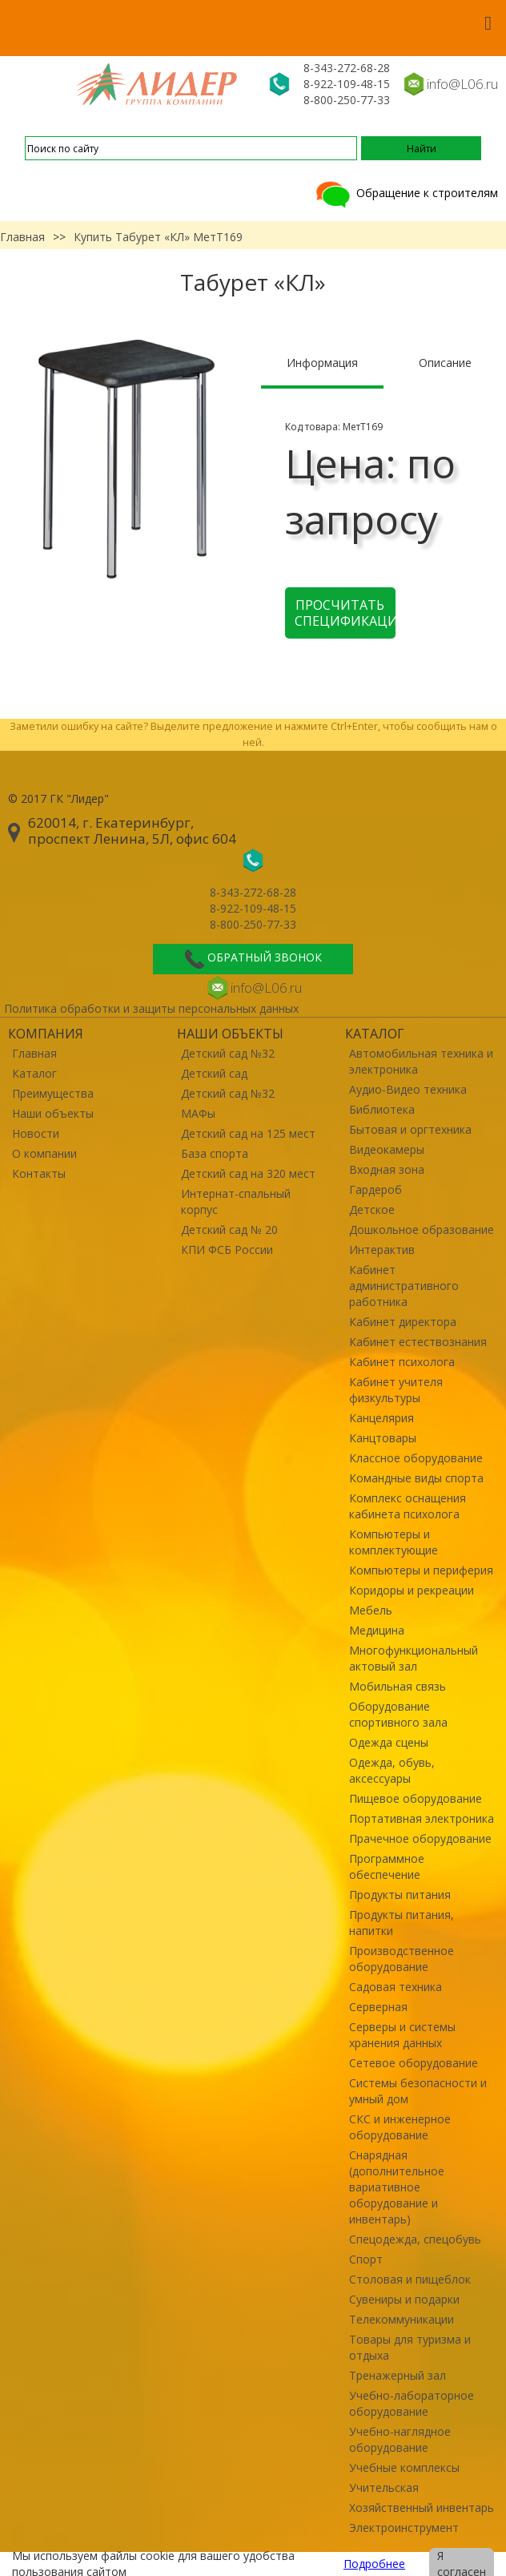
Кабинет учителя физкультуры (396, 1389)
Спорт (366, 2259)
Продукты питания (400, 1894)
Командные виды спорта (416, 1478)
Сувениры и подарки (404, 2299)
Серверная (378, 2006)
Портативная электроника (421, 1818)
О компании (44, 1153)
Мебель (370, 1610)
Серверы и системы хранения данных (402, 2034)
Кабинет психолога (402, 1361)
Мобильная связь (397, 1686)
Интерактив (382, 1249)
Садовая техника (395, 1986)
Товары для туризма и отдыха (410, 2347)
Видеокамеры (386, 1149)
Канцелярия (381, 1417)
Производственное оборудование (401, 1958)
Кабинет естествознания (418, 1341)
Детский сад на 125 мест (248, 1133)
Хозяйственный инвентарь (421, 2507)
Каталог (34, 1073)
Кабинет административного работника (404, 1285)
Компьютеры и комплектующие (393, 1542)
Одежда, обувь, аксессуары (392, 1770)
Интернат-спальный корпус (236, 1201)
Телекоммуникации (401, 2319)
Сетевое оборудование (413, 2062)
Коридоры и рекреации (411, 1590)
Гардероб (375, 1189)
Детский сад (214, 1073)
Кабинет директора (402, 1321)
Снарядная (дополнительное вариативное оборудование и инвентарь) (396, 2187)
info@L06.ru (462, 84)
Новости (35, 1133)
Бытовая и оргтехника (410, 1129)
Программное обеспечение (386, 1866)
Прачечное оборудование (420, 1838)
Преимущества (53, 1093)
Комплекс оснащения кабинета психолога (407, 1506)
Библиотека (382, 1109)
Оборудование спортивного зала (398, 1714)
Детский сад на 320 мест (248, 1173)
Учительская (384, 2487)
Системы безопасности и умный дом (418, 2090)
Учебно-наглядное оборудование (400, 2439)
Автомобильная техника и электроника (421, 1061)
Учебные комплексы (404, 2467)
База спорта (214, 1153)
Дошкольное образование (421, 1229)
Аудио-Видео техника (408, 1089)
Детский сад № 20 (229, 1229)
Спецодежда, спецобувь (415, 2239)
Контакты (39, 1173)
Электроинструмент (404, 2527)
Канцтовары (382, 1437)
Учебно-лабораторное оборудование (411, 2403)
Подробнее (374, 2563)
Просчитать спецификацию (345, 613)
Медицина (376, 1630)
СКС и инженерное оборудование (400, 2127)
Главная (22, 236)
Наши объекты (53, 1113)
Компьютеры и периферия (421, 1570)
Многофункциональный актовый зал (413, 1658)
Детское (372, 1209)
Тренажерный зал (397, 2375)
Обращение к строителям (405, 192)
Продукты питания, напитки (401, 1922)
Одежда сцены (388, 1742)
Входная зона (386, 1169)
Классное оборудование (416, 1457)
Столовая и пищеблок (410, 2279)
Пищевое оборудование (415, 1798)
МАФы (198, 1113)
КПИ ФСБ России (227, 1249)
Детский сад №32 (228, 1053)
